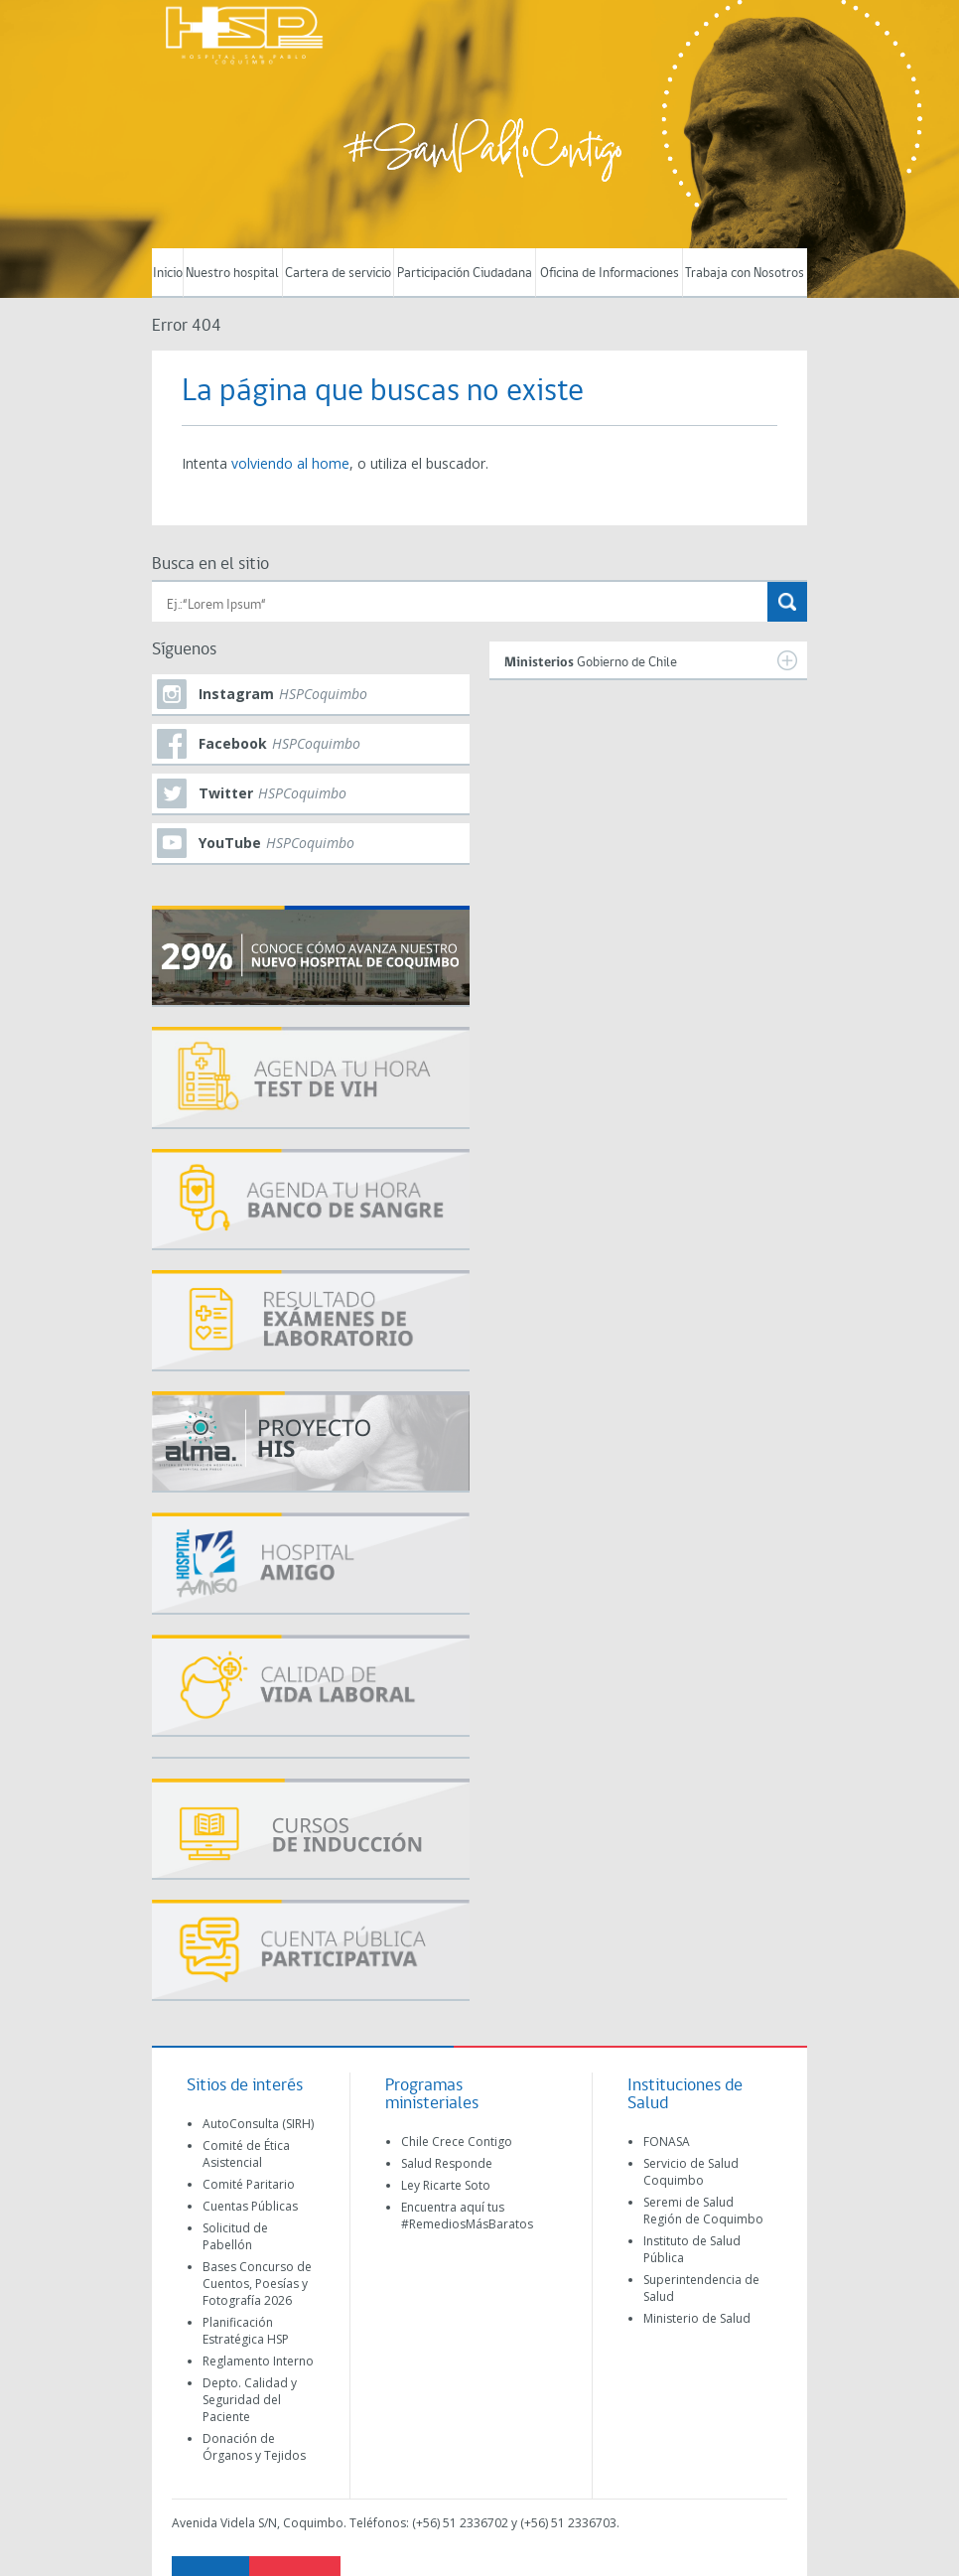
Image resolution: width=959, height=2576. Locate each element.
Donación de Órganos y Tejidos (254, 2447)
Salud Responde (446, 2163)
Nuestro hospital (232, 273)
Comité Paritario (249, 2184)
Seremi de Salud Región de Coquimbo (703, 2210)
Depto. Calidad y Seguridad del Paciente (250, 2399)
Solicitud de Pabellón (235, 2236)
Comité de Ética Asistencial (246, 2154)
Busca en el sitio (210, 564)
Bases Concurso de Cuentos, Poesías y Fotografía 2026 (257, 2283)
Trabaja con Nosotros (744, 273)
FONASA (666, 2141)
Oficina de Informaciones (609, 273)
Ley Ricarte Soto (445, 2185)
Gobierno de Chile (650, 660)
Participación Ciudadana (464, 273)
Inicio (168, 273)
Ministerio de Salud (697, 2318)
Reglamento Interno (258, 2361)
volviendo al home (290, 463)
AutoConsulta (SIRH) (258, 2123)
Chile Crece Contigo (456, 2141)
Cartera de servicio (338, 273)
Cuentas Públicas (250, 2206)
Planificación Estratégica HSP (246, 2331)
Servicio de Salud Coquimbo (691, 2172)
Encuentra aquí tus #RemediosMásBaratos (467, 2215)
